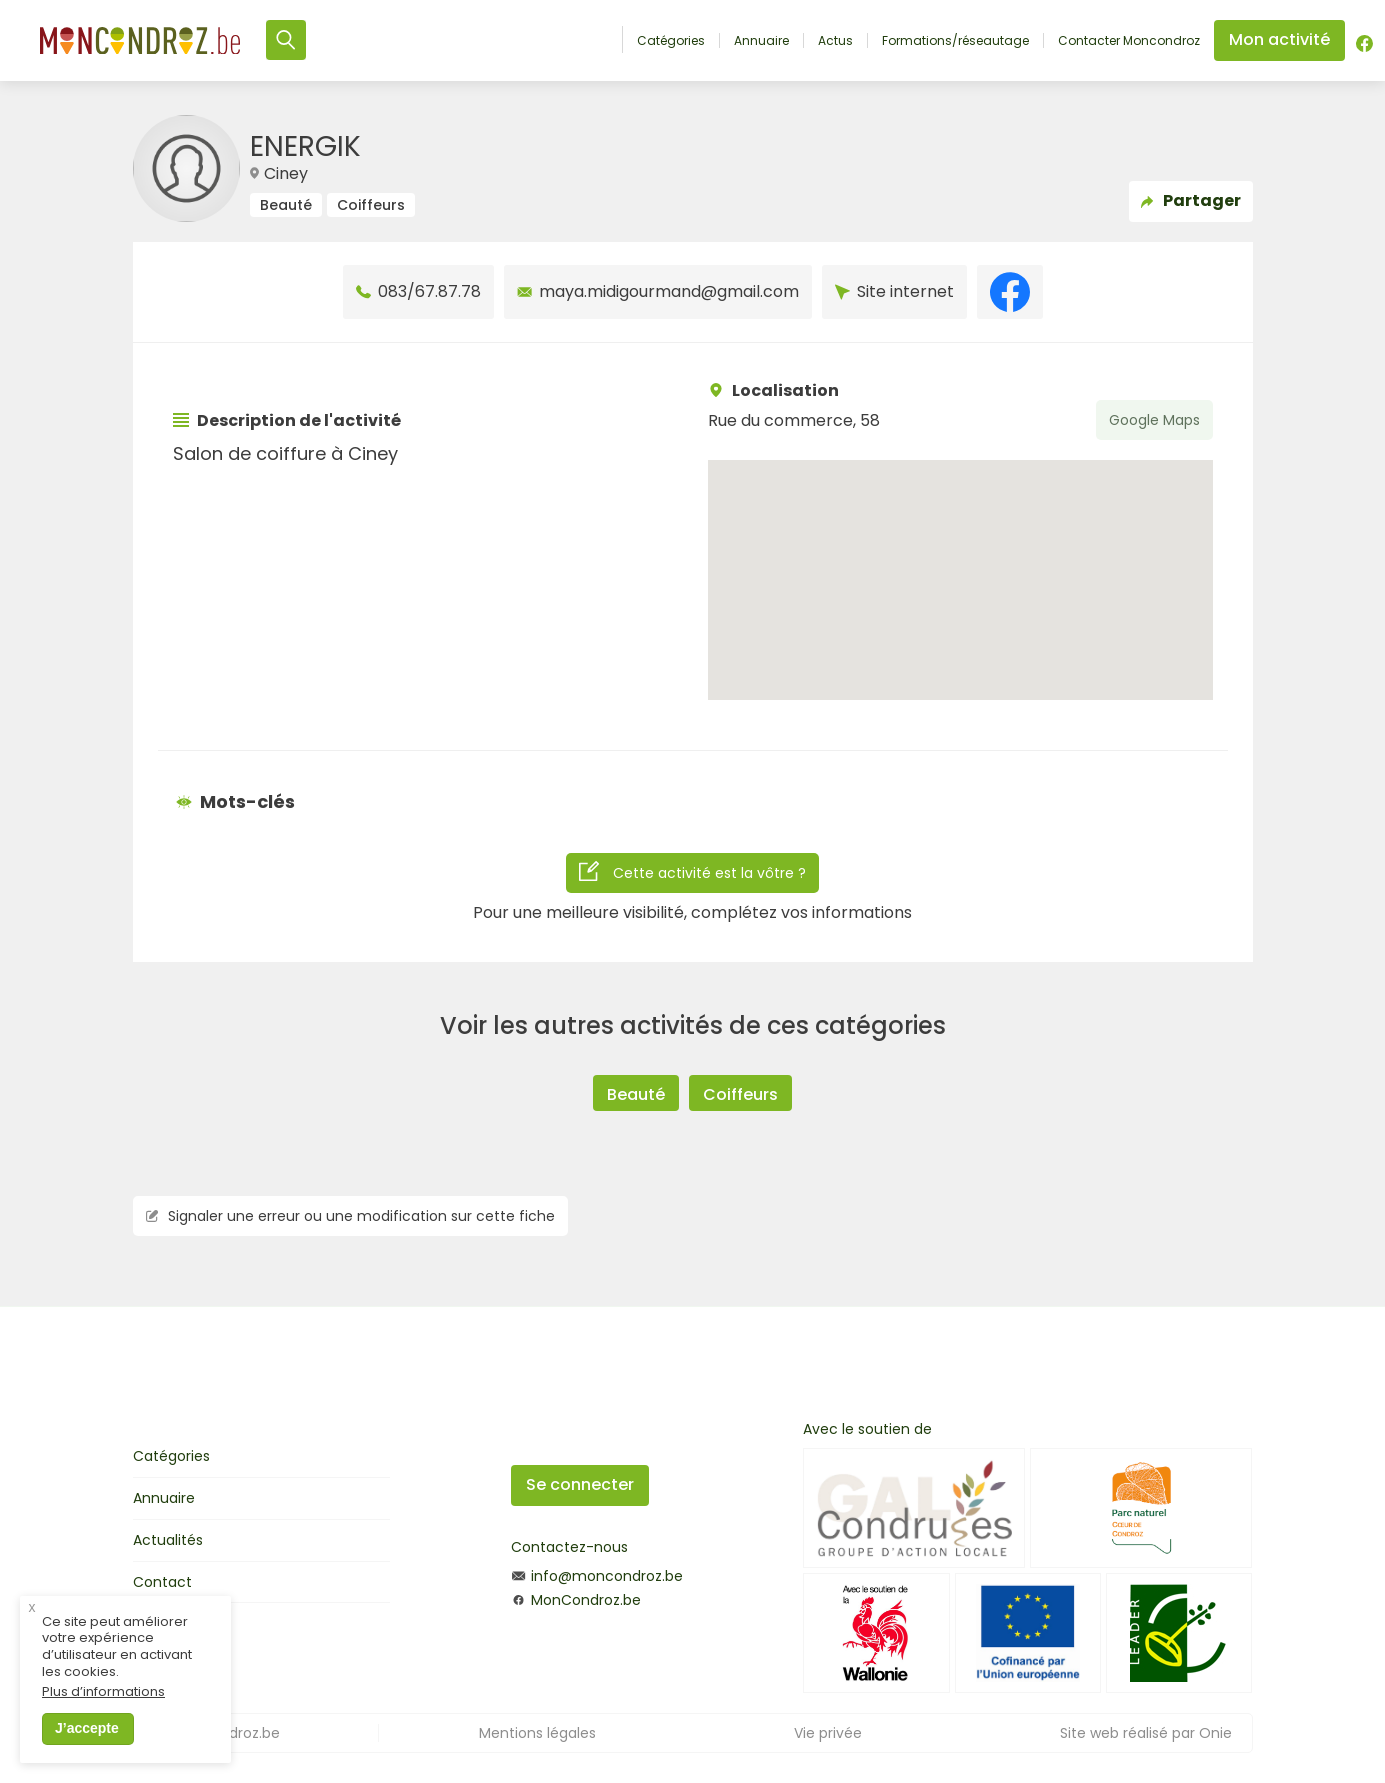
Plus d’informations (103, 1699)
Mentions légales (537, 1733)
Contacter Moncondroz (1129, 41)
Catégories (671, 41)
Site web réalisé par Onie (1146, 1733)
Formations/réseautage (955, 41)
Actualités (168, 1540)
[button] (960, 561)
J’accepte (87, 1735)
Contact (162, 1582)
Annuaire (761, 41)
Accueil (600, 39)
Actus (835, 41)
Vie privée (828, 1733)
